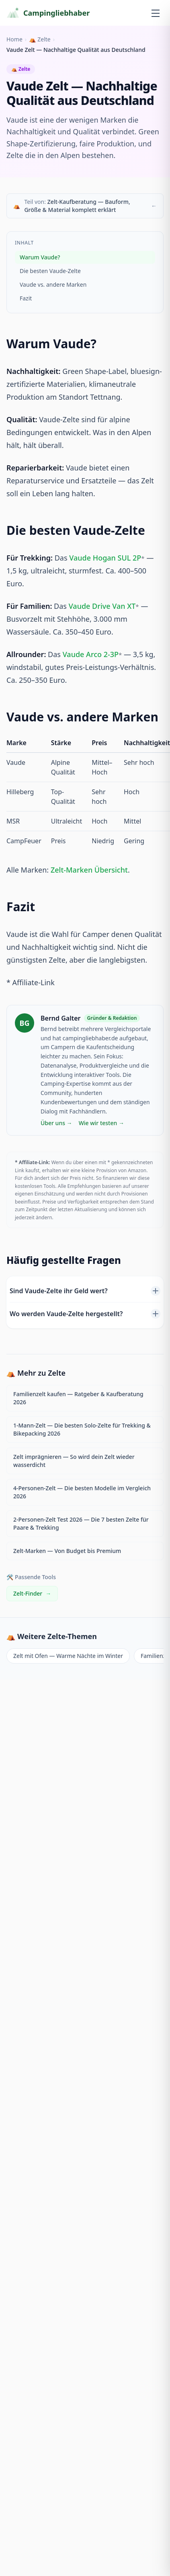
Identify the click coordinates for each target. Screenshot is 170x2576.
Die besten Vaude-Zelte (50, 271)
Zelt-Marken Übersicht (89, 870)
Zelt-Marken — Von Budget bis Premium (67, 1551)
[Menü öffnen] (155, 13)
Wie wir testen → (101, 1123)
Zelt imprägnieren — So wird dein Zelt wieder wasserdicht (74, 1461)
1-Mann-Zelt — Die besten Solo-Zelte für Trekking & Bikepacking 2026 (82, 1429)
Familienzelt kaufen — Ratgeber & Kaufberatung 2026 (78, 1398)
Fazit (26, 298)
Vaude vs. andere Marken (53, 284)
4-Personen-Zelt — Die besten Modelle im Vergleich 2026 (82, 1492)
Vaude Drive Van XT (102, 606)
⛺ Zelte (40, 39)
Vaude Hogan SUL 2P (105, 558)
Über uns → (56, 1123)
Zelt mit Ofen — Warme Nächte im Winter (68, 1656)
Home (14, 39)
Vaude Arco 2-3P (91, 654)
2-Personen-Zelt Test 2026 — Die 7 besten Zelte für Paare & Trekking (81, 1523)
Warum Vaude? (40, 257)
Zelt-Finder (32, 1594)
